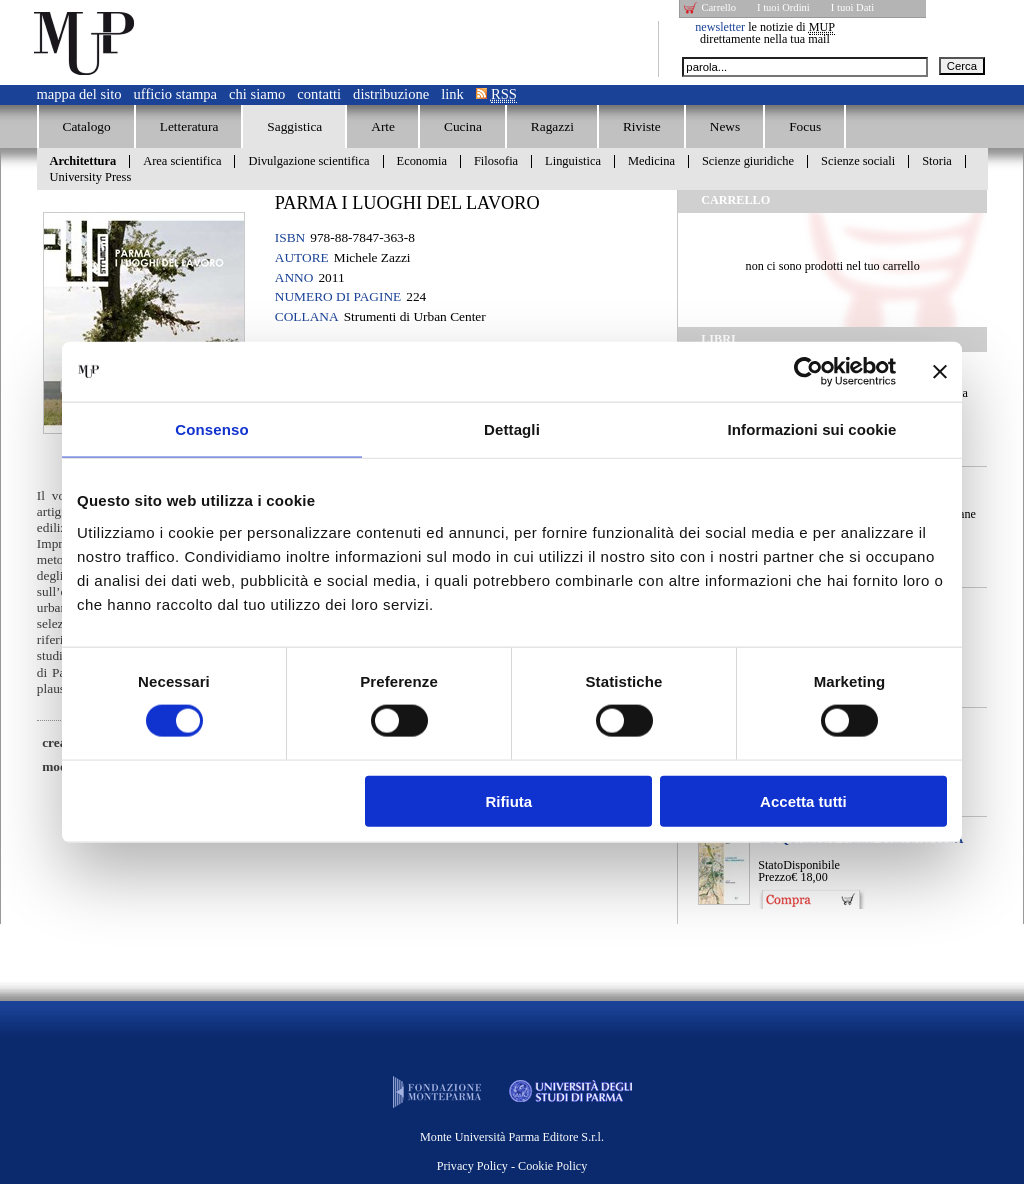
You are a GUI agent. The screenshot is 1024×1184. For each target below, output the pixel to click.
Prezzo (774, 877)
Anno (294, 277)
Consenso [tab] (211, 429)
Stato (770, 865)
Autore (302, 257)
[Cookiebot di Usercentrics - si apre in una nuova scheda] (808, 372)
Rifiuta (509, 800)
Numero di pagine (338, 296)
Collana (307, 316)
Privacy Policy (472, 1166)
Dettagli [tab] (512, 429)
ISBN (290, 237)
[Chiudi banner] (940, 372)
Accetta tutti (803, 800)
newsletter (720, 27)
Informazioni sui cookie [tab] (812, 429)
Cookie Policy (552, 1166)
